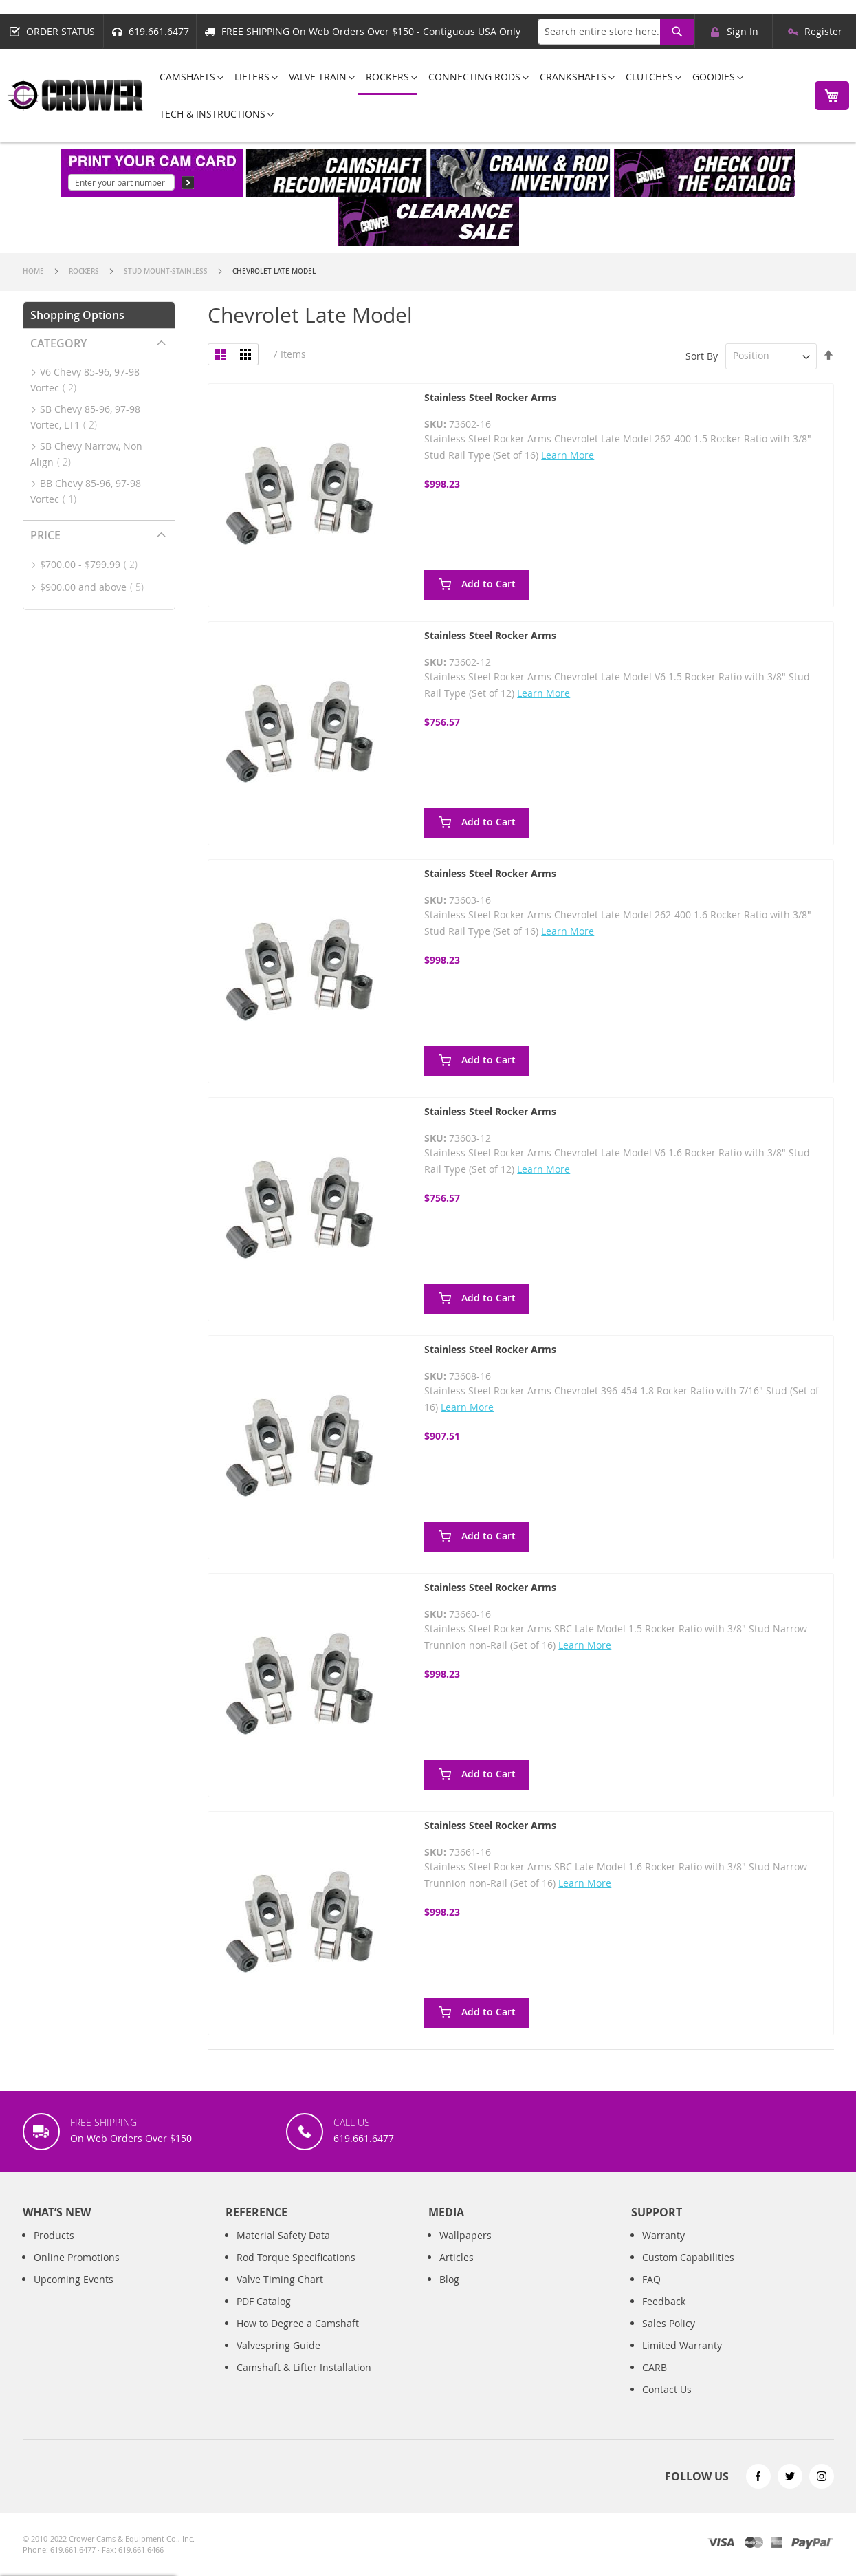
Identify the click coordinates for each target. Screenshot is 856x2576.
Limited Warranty (682, 2359)
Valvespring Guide (278, 2359)
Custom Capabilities (688, 2271)
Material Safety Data (283, 2249)
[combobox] (616, 32)
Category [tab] (58, 343)
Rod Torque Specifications (296, 2271)
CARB (654, 2381)
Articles (456, 2271)
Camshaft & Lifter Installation (304, 2381)
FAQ (651, 2293)
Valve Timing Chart (280, 2293)
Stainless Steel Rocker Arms (490, 397)
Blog (449, 2293)
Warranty (663, 2249)
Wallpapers (465, 2249)
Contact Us (667, 2403)
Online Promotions (77, 2271)
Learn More (567, 455)
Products (54, 2249)
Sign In (742, 31)
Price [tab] (45, 535)
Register (823, 31)
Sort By (701, 355)
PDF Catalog (264, 2315)
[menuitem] (187, 77)
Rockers (85, 271)
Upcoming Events (73, 2293)
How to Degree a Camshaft (298, 2337)
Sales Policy (668, 2337)
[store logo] (75, 95)
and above (96, 587)
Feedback (663, 2315)
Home (34, 271)
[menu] (475, 95)
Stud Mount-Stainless (167, 271)
